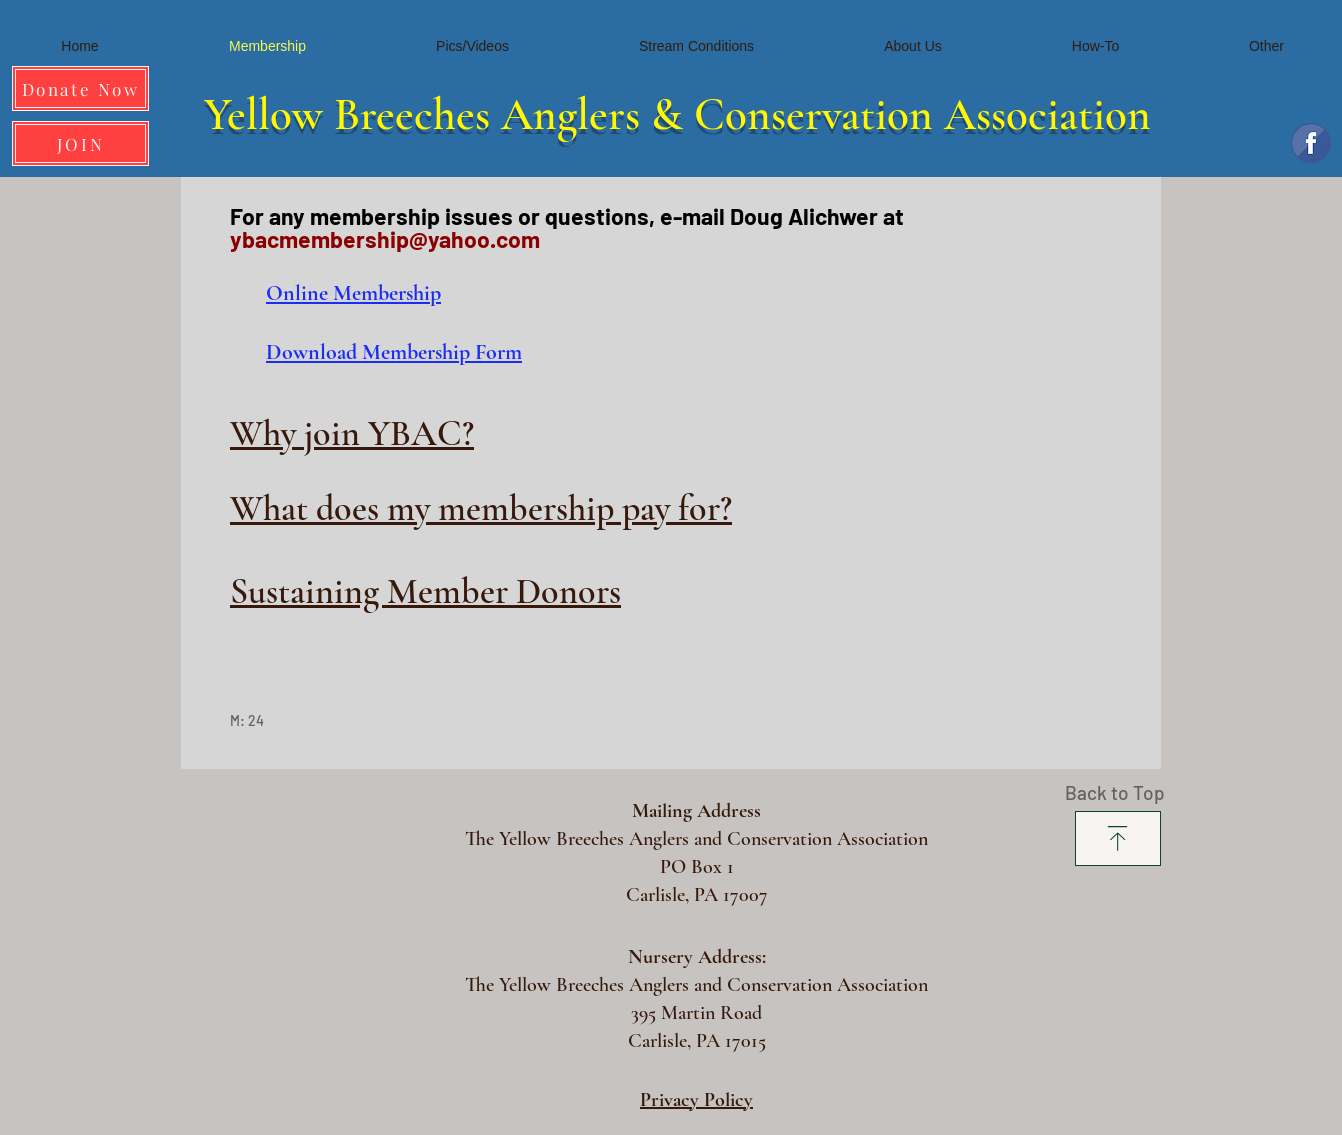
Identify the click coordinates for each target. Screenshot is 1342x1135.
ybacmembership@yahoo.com (385, 239)
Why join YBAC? (352, 433)
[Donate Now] (80, 88)
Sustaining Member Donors (425, 591)
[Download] (1118, 838)
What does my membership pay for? (481, 508)
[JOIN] (80, 143)
